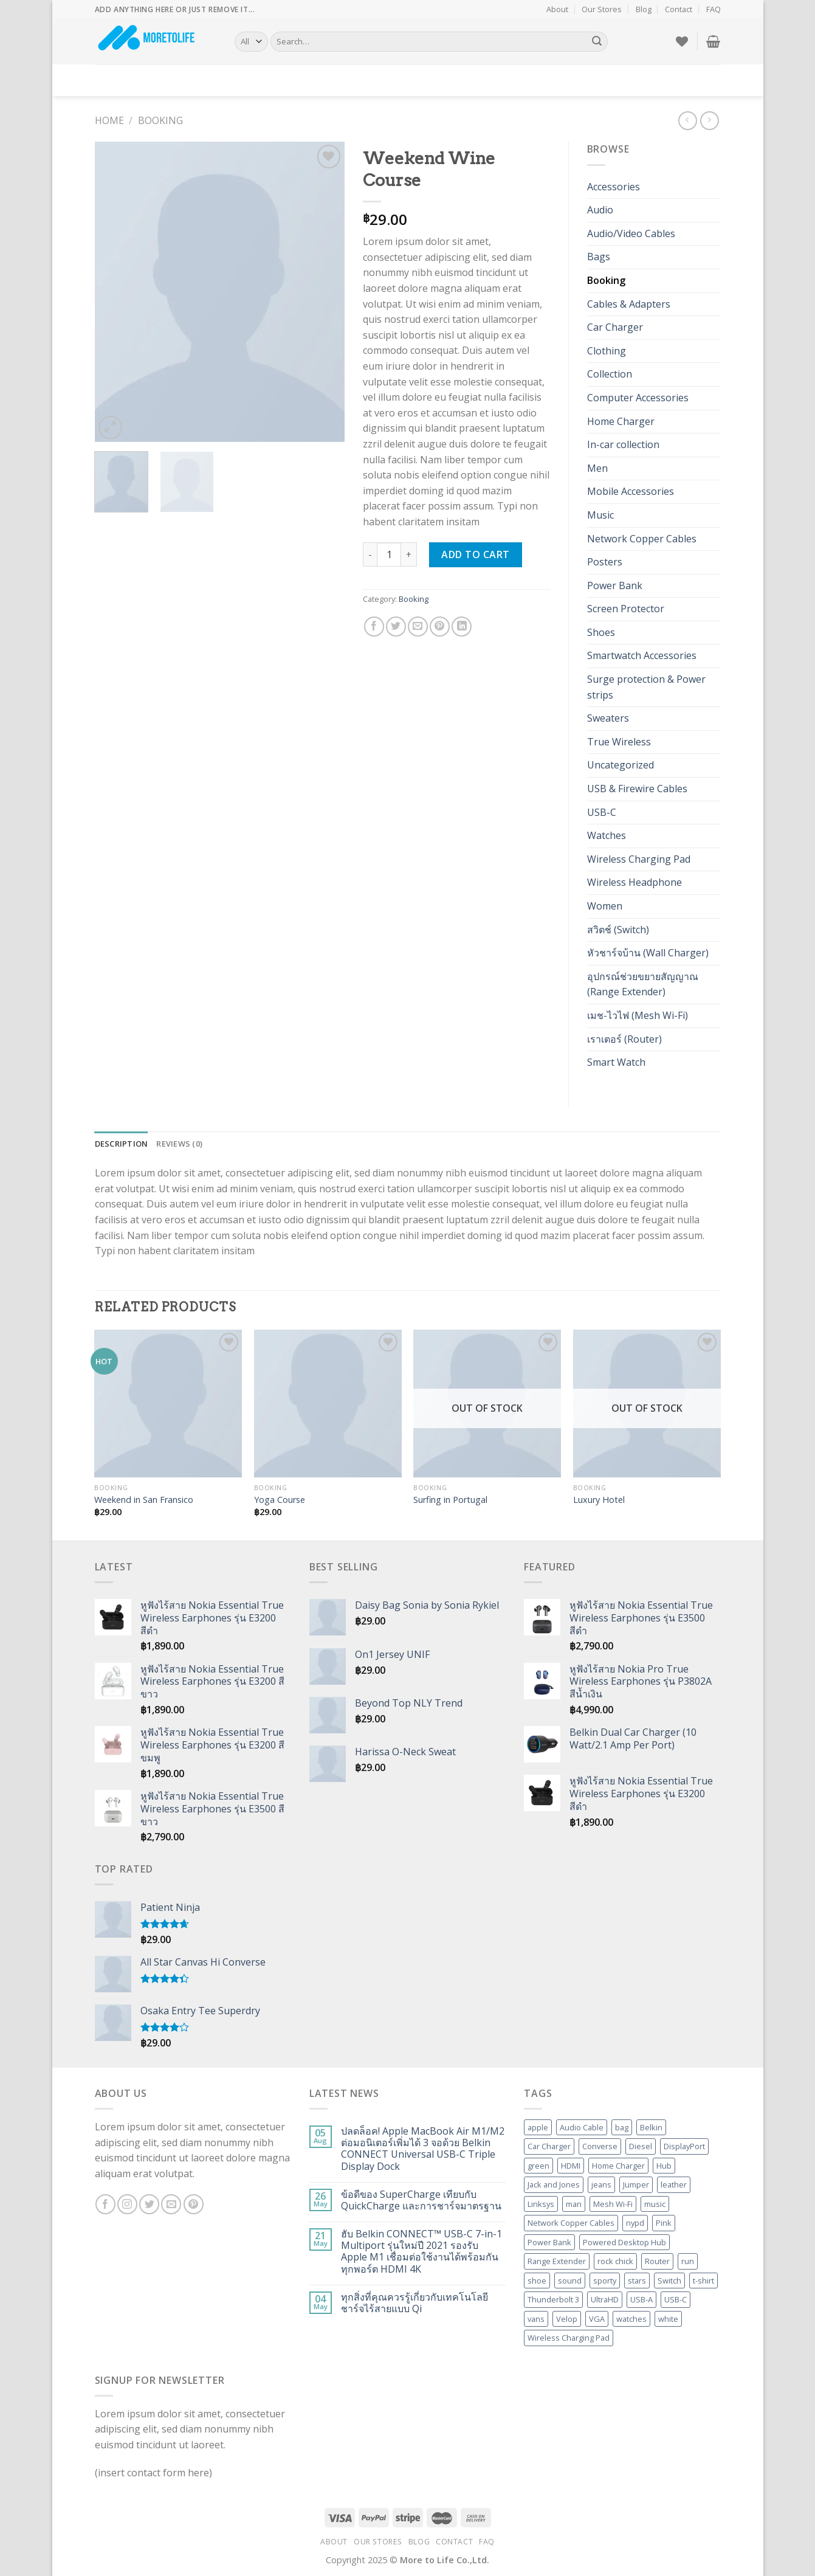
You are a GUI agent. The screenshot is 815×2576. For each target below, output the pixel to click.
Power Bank (614, 585)
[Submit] (596, 42)
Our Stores (602, 9)
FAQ (713, 9)
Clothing (606, 350)
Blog (644, 9)
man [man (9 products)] (574, 2203)
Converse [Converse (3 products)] (599, 2146)
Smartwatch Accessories (641, 655)
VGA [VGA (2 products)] (597, 2318)
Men (597, 468)
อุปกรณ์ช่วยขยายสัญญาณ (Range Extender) (642, 984)
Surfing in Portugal (450, 1499)
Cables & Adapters (628, 304)
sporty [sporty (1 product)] (604, 2280)
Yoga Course (279, 1499)
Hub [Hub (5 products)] (664, 2165)
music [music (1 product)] (654, 2203)
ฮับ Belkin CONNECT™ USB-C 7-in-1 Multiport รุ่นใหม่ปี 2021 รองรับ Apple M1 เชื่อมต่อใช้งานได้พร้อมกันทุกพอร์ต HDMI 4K (421, 2251)
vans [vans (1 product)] (536, 2318)
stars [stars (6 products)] (637, 2280)
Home (109, 120)
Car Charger (615, 327)
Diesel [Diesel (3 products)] (640, 2146)
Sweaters (608, 718)
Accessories (613, 186)
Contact (678, 9)
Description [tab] (121, 1143)
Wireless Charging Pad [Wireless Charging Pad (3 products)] (569, 2337)
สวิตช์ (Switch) (618, 929)
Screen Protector (625, 608)
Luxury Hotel (599, 1499)
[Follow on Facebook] (105, 2204)
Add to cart (475, 554)
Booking (160, 120)
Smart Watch (616, 1062)
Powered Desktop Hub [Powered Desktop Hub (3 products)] (624, 2242)
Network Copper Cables (641, 538)
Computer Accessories (638, 397)
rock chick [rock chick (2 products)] (615, 2261)
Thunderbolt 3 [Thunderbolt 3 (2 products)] (553, 2299)
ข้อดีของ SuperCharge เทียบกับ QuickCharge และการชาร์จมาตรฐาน (421, 2200)
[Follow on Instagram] (127, 2204)
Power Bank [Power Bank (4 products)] (549, 2242)
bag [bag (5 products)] (621, 2127)
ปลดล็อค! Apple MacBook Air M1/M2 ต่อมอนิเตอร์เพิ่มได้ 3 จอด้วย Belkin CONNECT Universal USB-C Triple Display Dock (422, 2148)
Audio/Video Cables (631, 233)
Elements (264, 80)
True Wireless (619, 741)
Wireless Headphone (634, 882)
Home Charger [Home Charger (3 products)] (618, 2165)
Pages (187, 80)
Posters (604, 561)
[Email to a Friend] (418, 626)
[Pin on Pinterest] (440, 626)
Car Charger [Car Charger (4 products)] (549, 2146)
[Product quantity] (389, 554)
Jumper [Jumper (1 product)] (636, 2184)
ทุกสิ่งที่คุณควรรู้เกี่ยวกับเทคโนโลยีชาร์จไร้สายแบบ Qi (414, 2303)
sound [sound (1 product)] (570, 2280)
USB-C (601, 812)
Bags (598, 256)
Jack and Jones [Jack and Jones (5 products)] (554, 2184)
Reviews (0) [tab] (179, 1143)
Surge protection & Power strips (646, 687)
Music (600, 515)
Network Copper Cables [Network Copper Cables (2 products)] (571, 2222)
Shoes (601, 632)
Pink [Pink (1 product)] (664, 2222)
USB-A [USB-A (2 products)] (641, 2299)
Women (604, 906)
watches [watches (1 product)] (631, 2318)
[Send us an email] (171, 2204)
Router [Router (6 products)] (657, 2261)
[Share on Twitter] (396, 626)
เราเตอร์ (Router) (624, 1039)
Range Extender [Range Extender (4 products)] (557, 2261)
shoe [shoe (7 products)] (537, 2280)
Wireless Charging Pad (638, 859)
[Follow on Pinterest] (194, 2204)
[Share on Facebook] (374, 626)
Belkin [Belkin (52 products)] (651, 2127)
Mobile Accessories (630, 491)
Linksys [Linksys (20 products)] (541, 2203)
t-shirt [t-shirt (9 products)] (703, 2280)
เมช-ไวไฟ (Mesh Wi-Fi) (637, 1015)
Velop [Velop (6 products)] (566, 2318)
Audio (600, 209)
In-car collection (623, 444)
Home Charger (621, 421)
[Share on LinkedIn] (462, 626)
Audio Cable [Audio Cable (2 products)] (582, 2127)
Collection (609, 374)
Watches (606, 835)
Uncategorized (620, 765)
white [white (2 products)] (668, 2318)
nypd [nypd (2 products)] (635, 2222)
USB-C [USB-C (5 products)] (675, 2299)
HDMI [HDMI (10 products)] (570, 2165)
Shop (151, 80)
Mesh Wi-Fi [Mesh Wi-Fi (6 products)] (613, 2203)
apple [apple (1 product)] (538, 2127)
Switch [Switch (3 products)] (669, 2280)
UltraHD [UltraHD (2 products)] (605, 2299)
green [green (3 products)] (538, 2165)
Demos (113, 80)
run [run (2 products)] (687, 2261)
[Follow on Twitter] (149, 2204)
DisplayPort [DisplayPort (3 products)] (684, 2146)
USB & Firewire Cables (637, 788)
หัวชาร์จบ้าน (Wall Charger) (648, 952)
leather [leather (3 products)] (674, 2184)
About (557, 9)
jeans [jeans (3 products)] (601, 2184)
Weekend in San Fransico (143, 1499)
